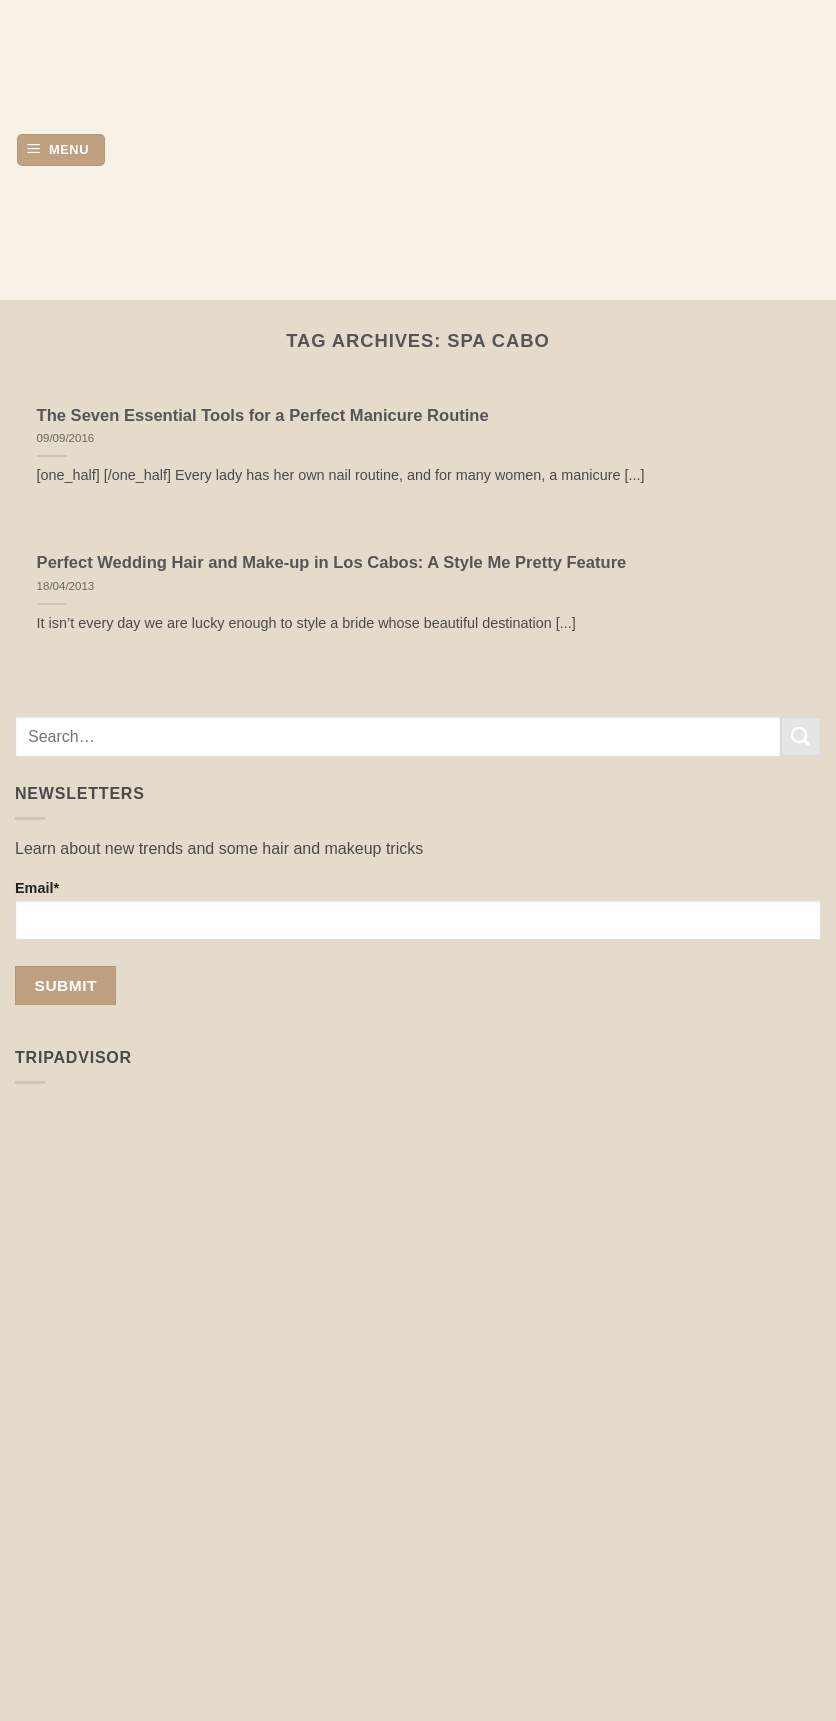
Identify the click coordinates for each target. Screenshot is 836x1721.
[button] (61, 150)
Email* (418, 910)
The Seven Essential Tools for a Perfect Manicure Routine (263, 415)
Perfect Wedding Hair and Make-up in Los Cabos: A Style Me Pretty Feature (332, 562)
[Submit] (801, 736)
